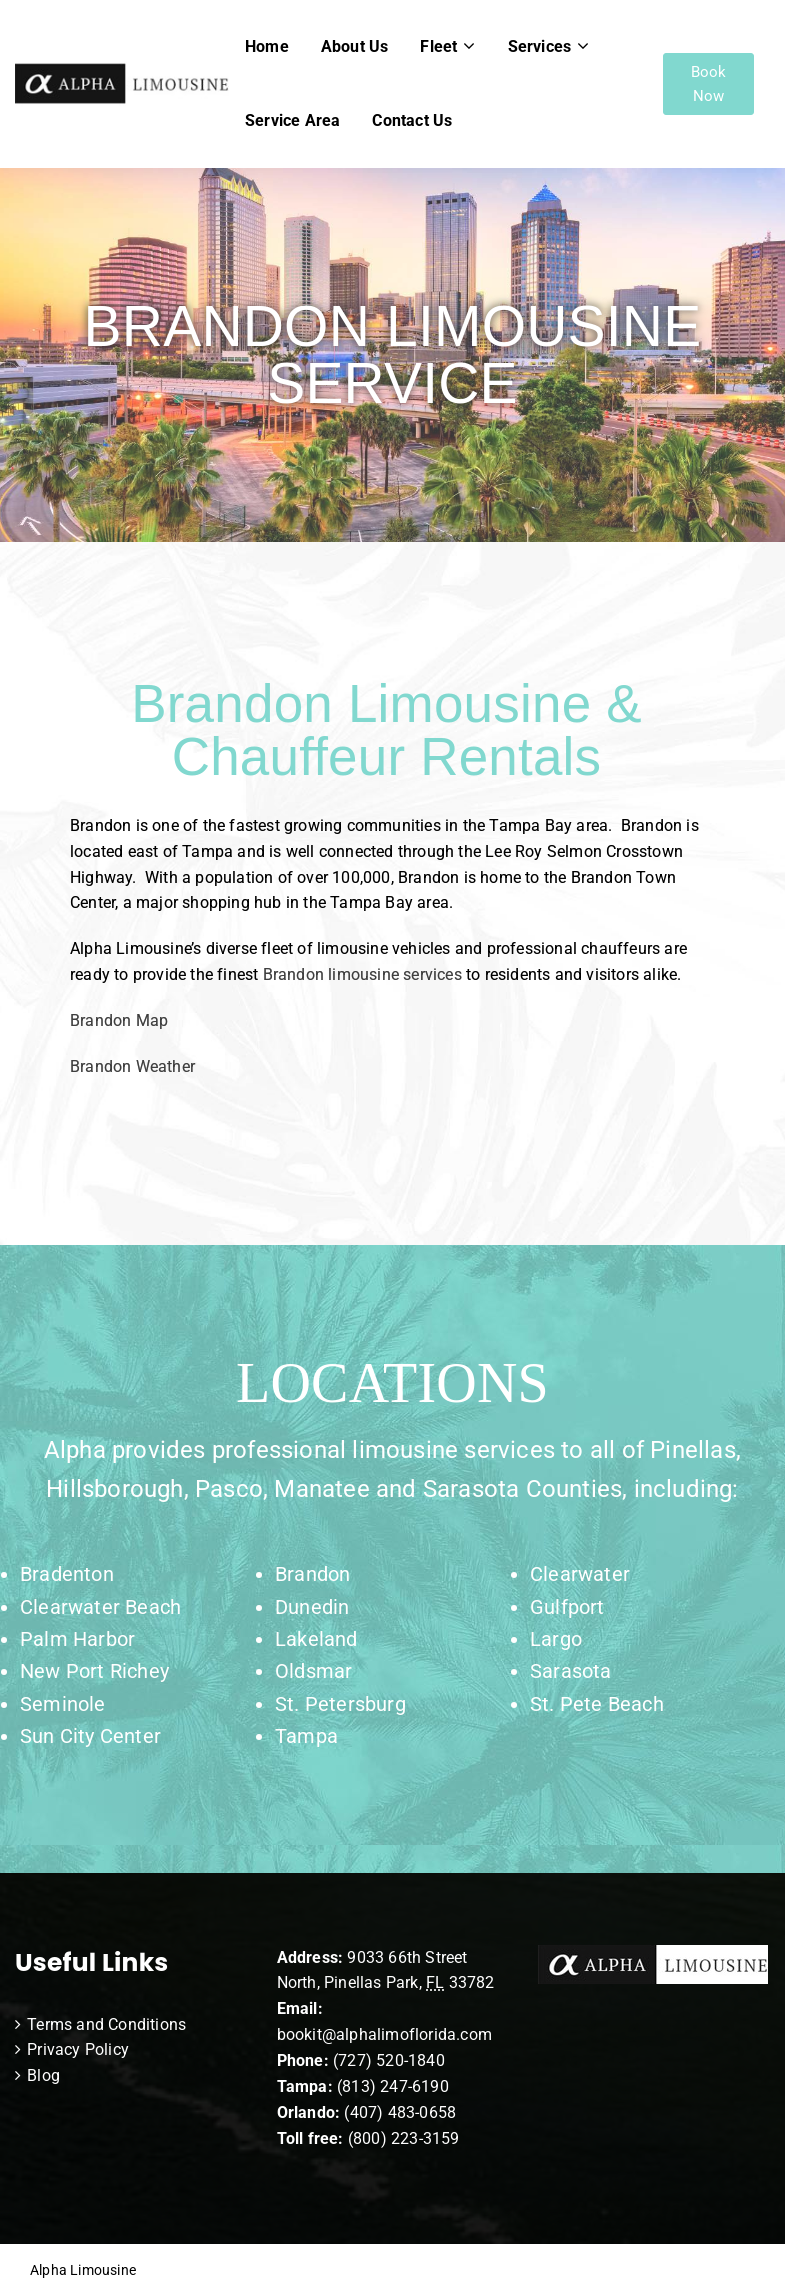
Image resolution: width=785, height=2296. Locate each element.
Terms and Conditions (106, 2024)
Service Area (292, 120)
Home (267, 46)
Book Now (709, 84)
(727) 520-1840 (389, 2060)
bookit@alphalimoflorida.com (384, 2034)
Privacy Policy (78, 2049)
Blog (43, 2075)
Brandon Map (119, 1020)
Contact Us (412, 120)
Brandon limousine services (362, 974)
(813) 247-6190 (393, 2086)
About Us (355, 46)
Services (540, 46)
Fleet (438, 46)
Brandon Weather (134, 1066)
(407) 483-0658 (400, 2112)
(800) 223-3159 (404, 2138)
